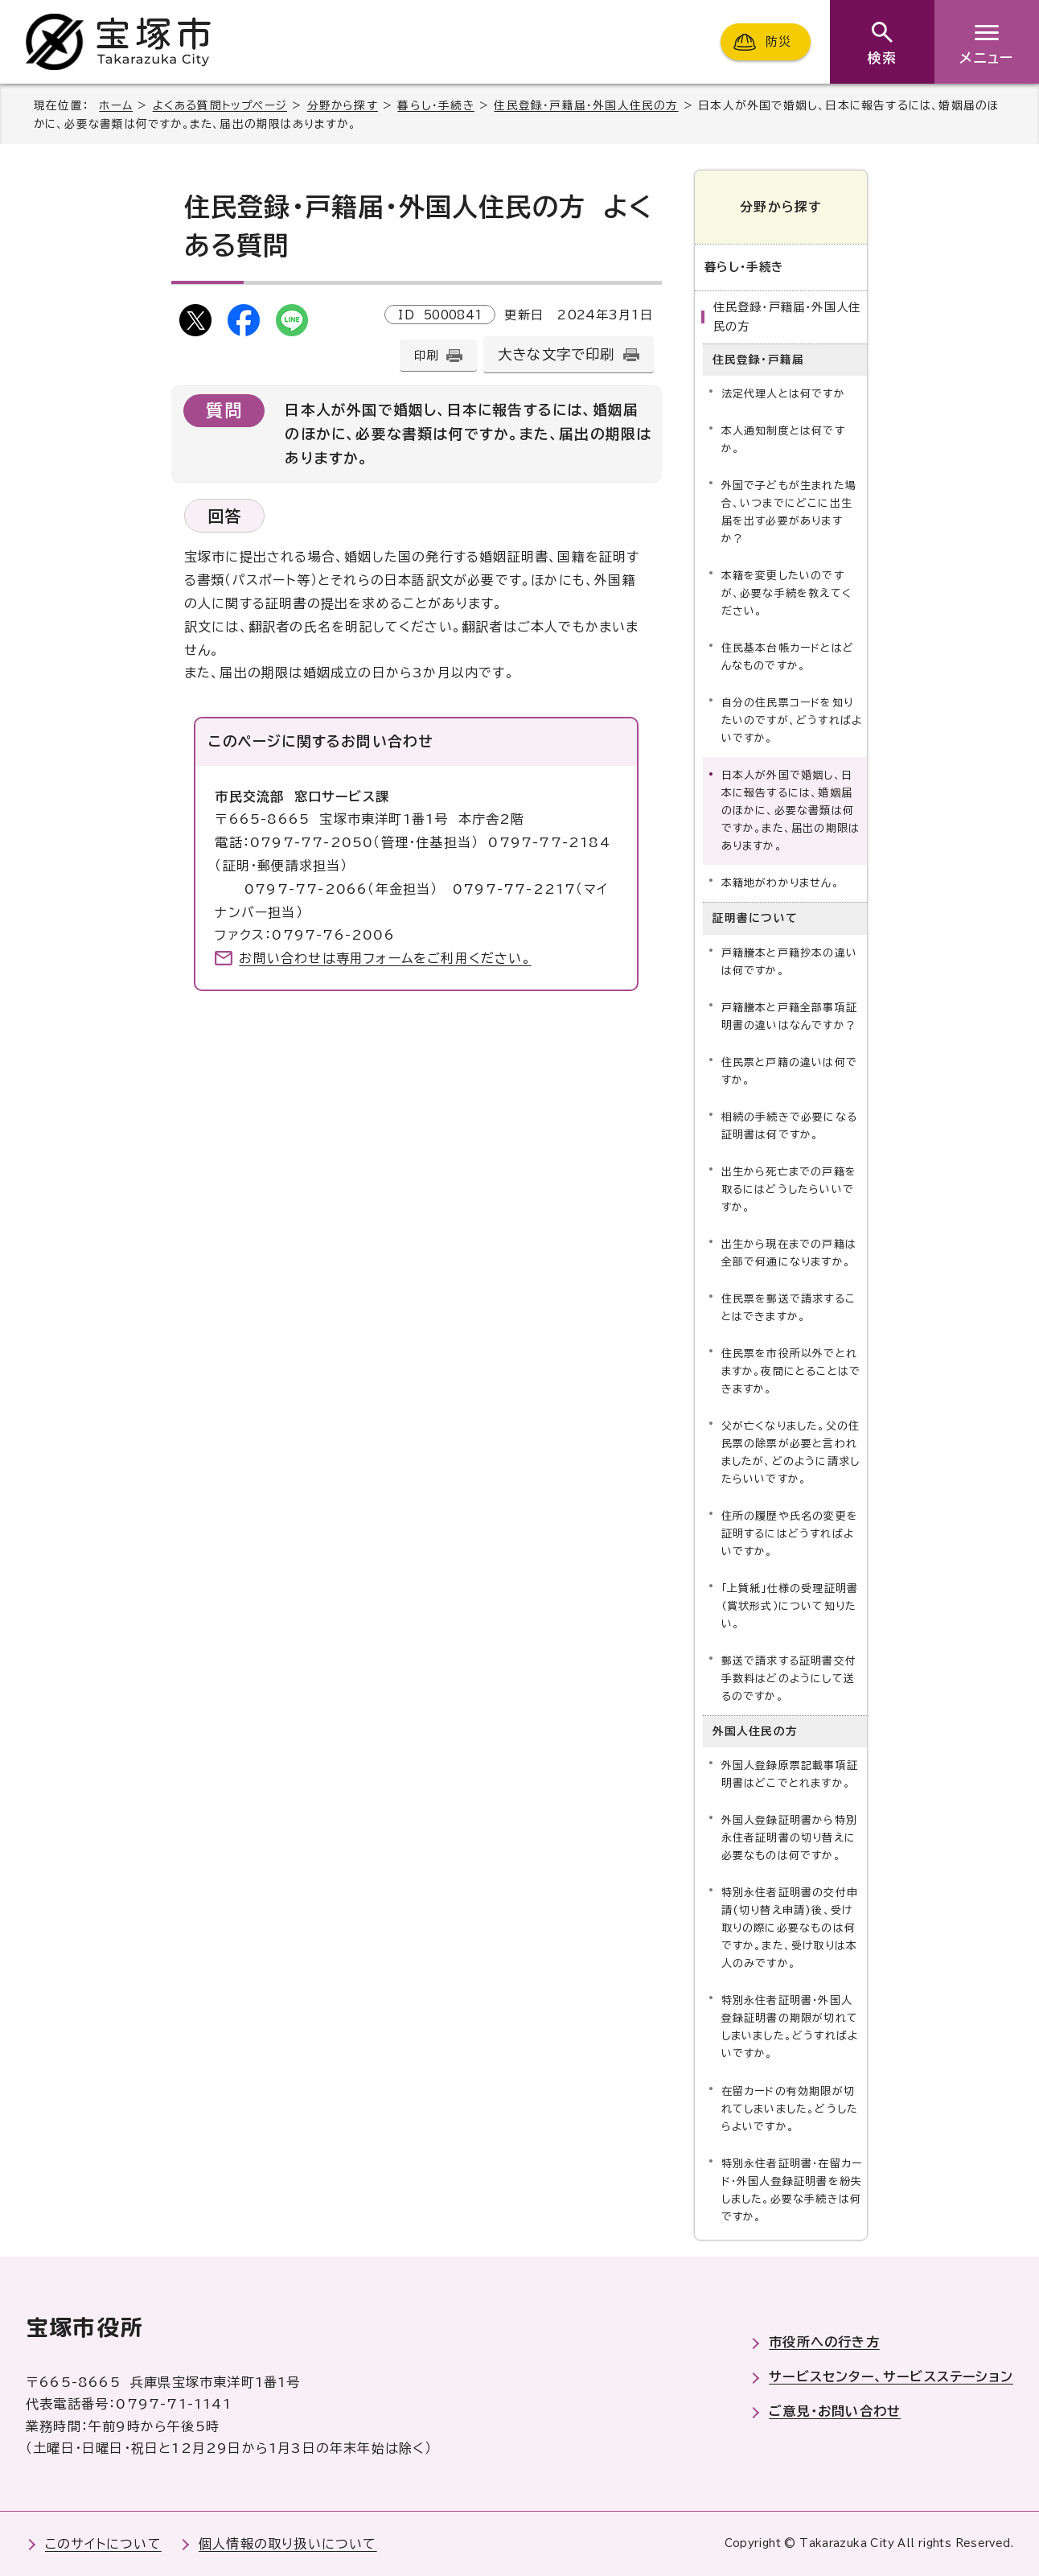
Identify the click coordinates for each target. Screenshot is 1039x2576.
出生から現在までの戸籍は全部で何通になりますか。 (788, 1253)
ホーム (116, 105)
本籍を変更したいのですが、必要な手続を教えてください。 (786, 593)
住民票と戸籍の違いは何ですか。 (789, 1071)
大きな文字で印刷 (556, 354)
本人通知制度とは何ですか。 (783, 440)
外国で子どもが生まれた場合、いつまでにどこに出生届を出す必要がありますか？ (788, 512)
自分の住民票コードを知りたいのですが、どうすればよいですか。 (792, 720)
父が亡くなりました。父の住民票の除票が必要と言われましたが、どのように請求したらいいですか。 (790, 1452)
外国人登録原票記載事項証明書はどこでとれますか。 (789, 1774)
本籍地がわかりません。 (780, 883)
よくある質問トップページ (220, 105)
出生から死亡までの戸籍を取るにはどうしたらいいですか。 (788, 1189)
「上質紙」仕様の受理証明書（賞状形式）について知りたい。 (790, 1606)
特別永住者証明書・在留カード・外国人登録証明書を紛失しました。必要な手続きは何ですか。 (792, 2190)
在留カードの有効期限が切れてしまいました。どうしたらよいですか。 (790, 2109)
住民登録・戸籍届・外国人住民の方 (586, 105)
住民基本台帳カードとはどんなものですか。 (787, 657)
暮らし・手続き (435, 105)
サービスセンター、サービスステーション (891, 2376)
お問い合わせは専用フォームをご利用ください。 (385, 958)
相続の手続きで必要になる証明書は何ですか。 (789, 1126)
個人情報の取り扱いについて (288, 2543)
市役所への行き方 (824, 2341)
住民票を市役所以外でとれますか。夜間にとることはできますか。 (791, 1371)
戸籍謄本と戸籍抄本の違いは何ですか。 (789, 962)
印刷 (426, 355)
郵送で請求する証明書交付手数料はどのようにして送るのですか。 (788, 1679)
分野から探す (342, 105)
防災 (778, 41)
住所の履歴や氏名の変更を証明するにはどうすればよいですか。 (789, 1534)
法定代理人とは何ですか (783, 394)
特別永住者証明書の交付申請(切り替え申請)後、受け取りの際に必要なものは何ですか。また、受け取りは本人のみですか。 (789, 1928)
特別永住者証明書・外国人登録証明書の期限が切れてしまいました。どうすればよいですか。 (790, 2027)
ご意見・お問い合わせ (835, 2411)
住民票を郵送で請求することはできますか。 (788, 1308)
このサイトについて (103, 2543)
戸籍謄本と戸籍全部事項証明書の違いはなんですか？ (789, 1016)
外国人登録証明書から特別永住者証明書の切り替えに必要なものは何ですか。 (789, 1838)
